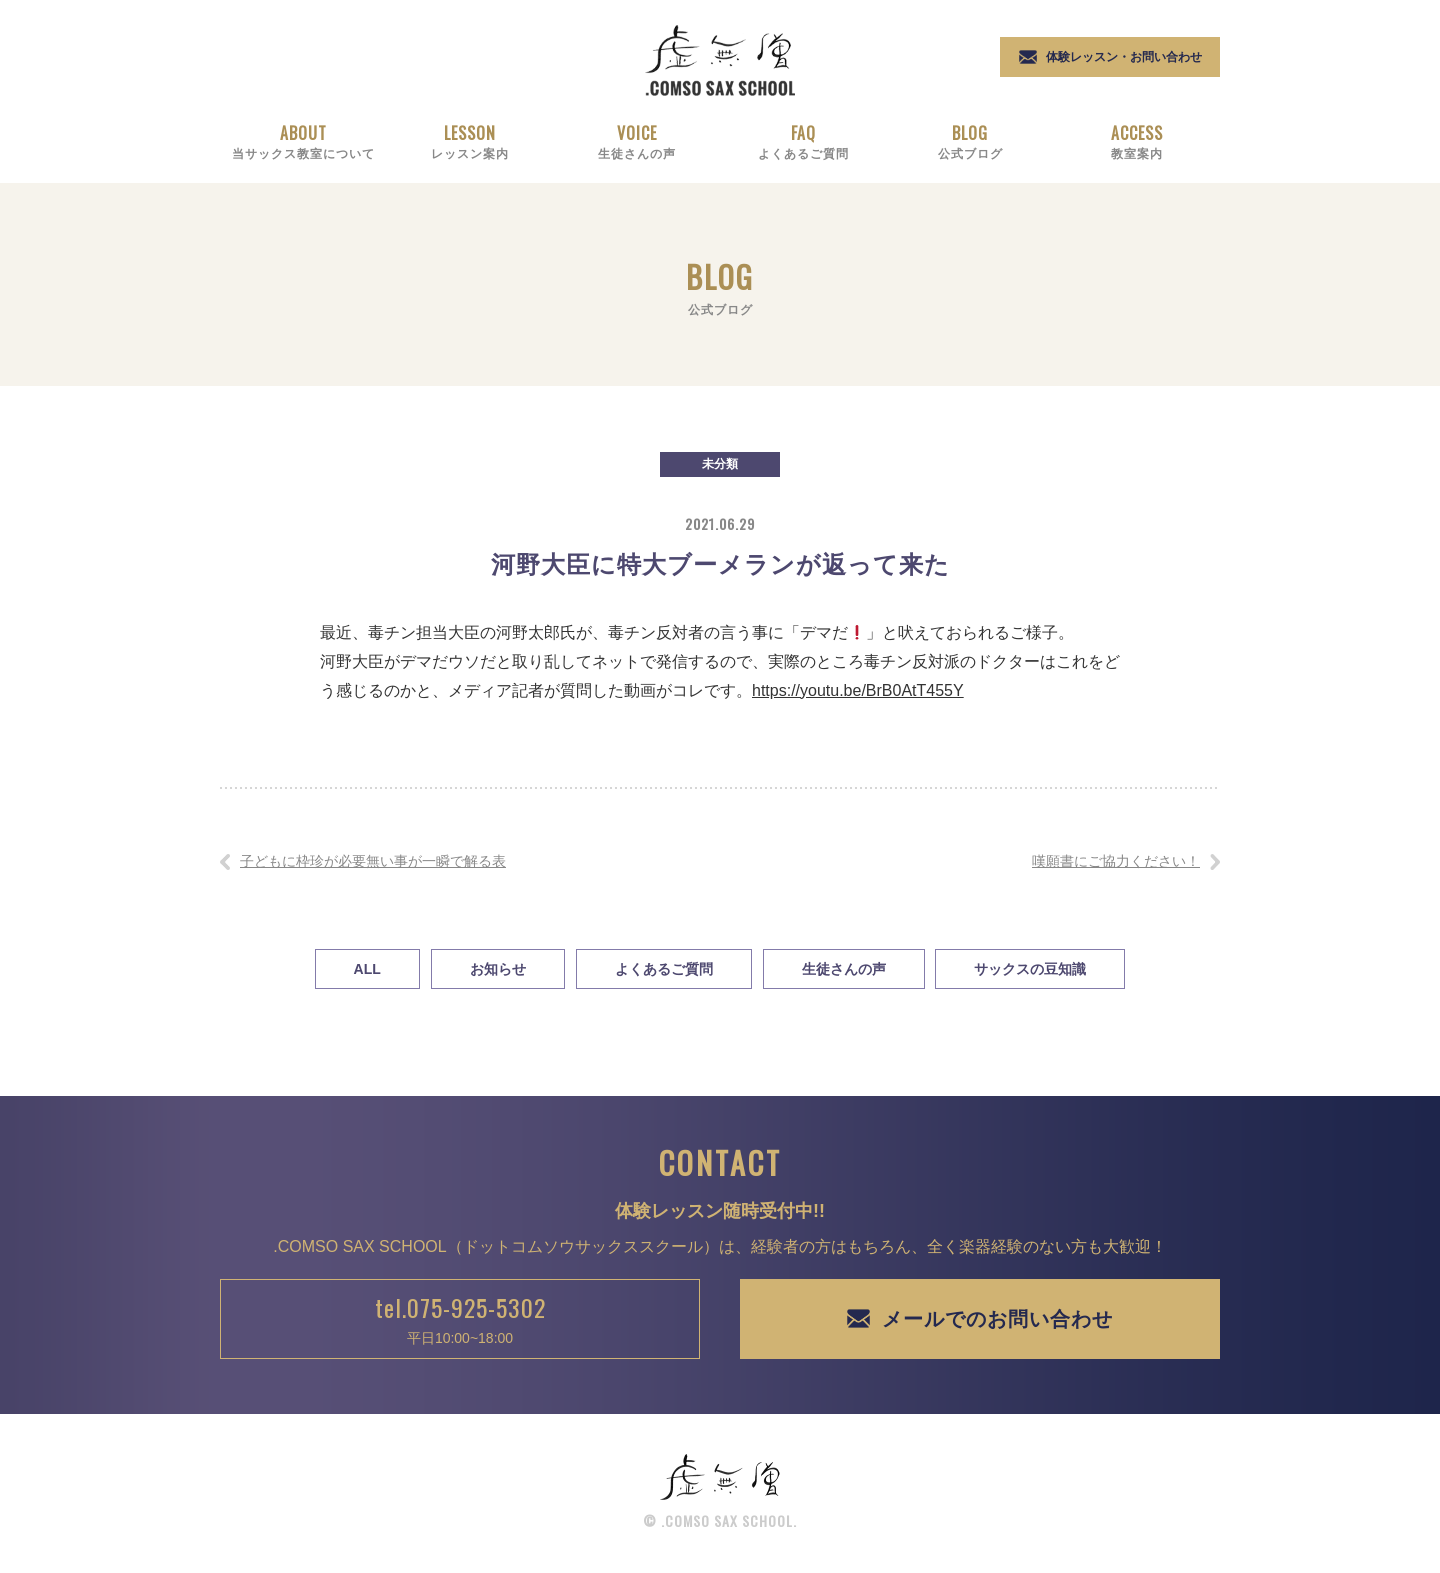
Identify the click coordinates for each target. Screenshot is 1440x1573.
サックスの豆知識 (1030, 969)
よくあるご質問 (664, 969)
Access (1136, 141)
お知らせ (498, 969)
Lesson (470, 141)
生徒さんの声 (844, 969)
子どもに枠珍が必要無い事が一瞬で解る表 (373, 861)
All (367, 969)
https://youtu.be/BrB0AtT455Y (858, 690)
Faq (803, 141)
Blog (970, 141)
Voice (636, 141)
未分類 (720, 464)
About (303, 141)
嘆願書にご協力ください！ (1116, 861)
